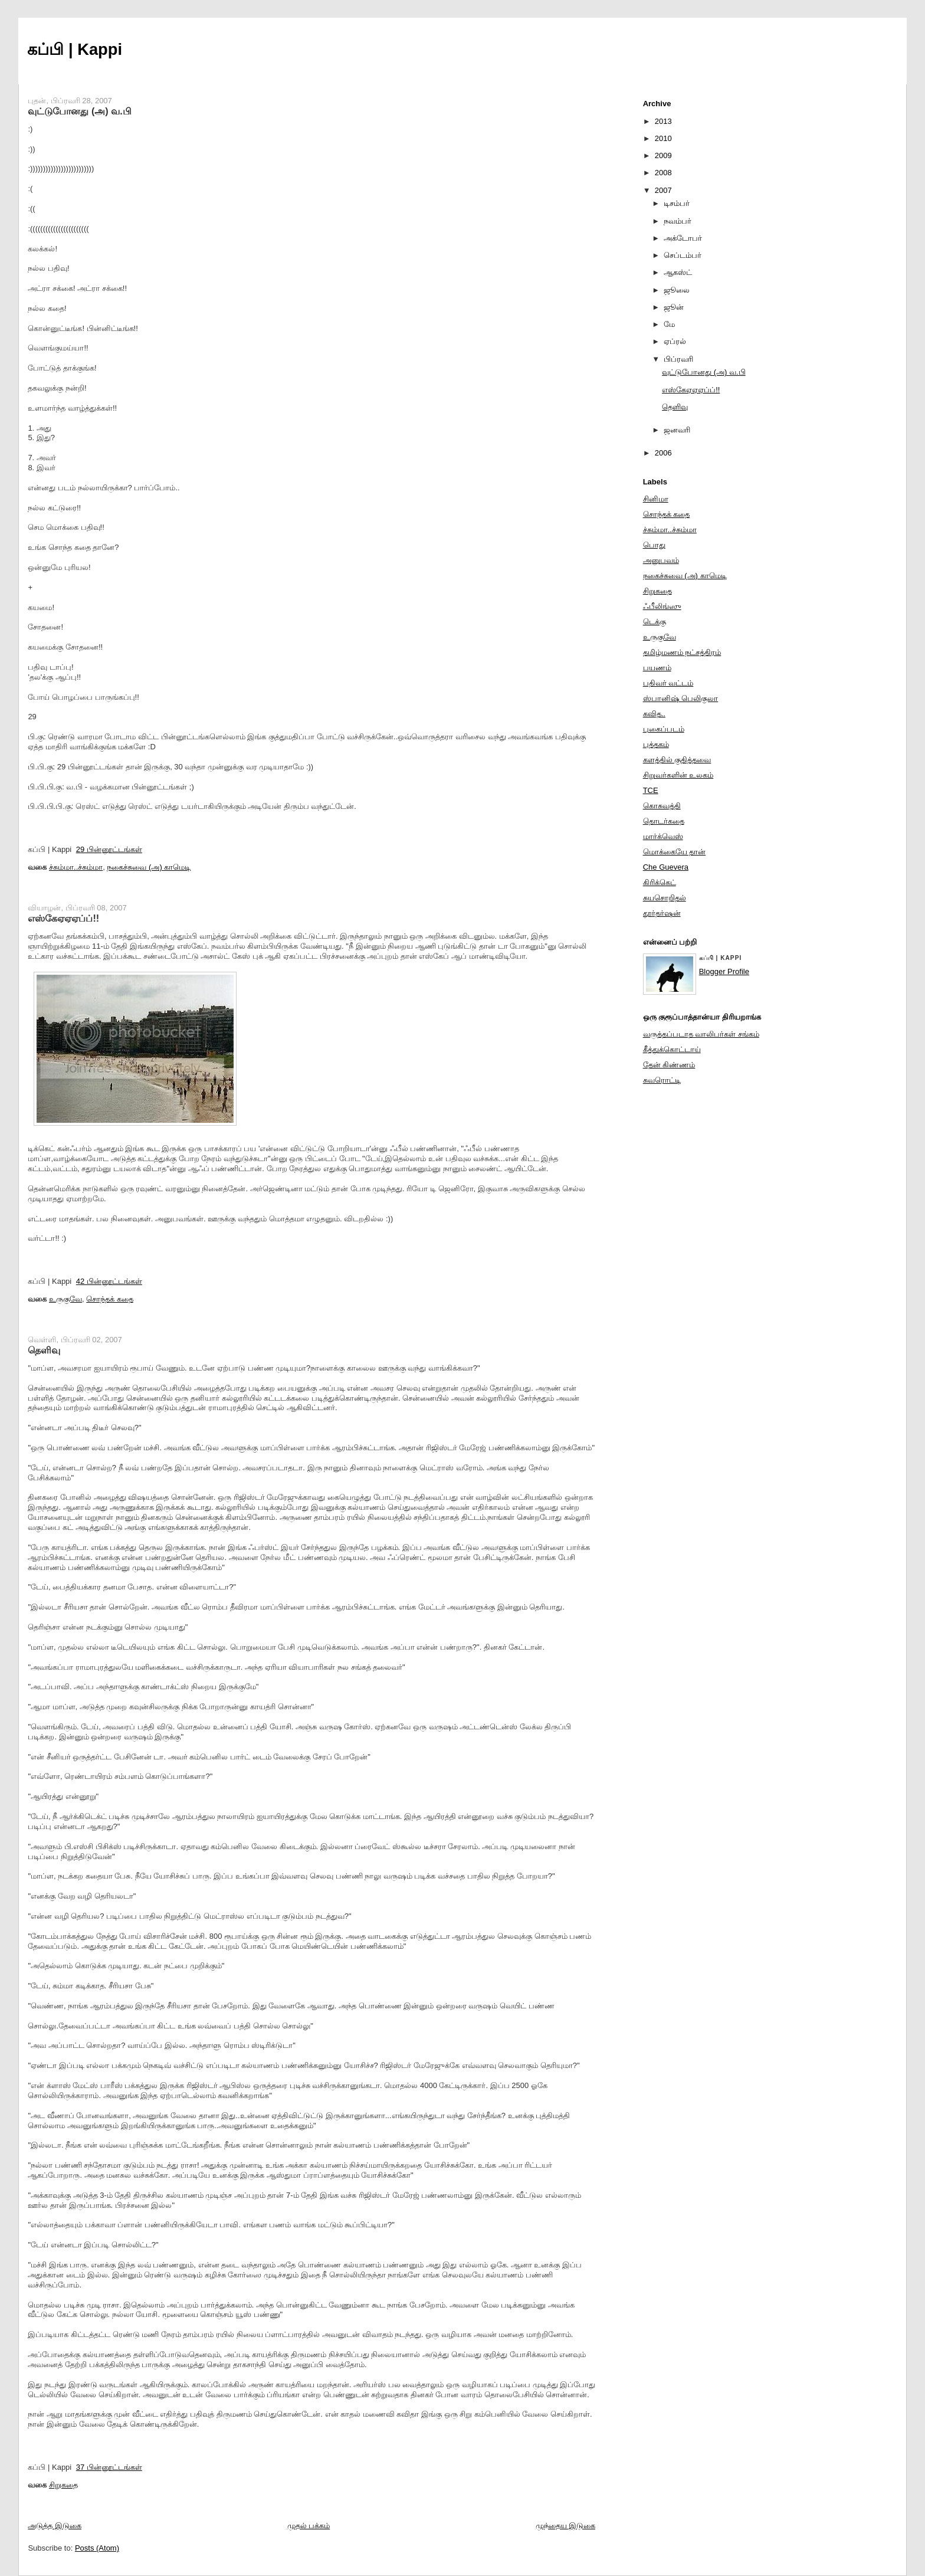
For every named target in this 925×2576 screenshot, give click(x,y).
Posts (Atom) (97, 2548)
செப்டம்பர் (682, 255)
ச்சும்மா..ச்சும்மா (76, 867)
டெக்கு (654, 621)
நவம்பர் (677, 221)
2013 (663, 121)
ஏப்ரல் (675, 341)
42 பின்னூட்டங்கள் (109, 1281)
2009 (663, 155)
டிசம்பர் (677, 203)
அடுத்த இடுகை (54, 2525)
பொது (654, 544)
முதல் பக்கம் (308, 2525)
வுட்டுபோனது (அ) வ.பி (79, 111)
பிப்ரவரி (678, 359)
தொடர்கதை (663, 821)
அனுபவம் (661, 560)
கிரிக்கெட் (659, 882)
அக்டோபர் (683, 238)
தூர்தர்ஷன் (662, 913)
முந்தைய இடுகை (566, 2525)
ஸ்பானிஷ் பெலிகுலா (681, 698)
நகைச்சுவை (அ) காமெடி (149, 867)
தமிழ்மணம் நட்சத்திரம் (682, 652)
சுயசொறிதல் (664, 897)
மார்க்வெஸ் (663, 836)
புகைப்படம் (663, 729)
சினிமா (655, 498)
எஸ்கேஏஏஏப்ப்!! (63, 918)
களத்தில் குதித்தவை (677, 759)
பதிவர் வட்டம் (668, 683)
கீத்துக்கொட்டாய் (672, 1049)
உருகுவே (65, 1298)
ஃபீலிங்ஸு (662, 606)
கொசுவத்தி (662, 805)
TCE (650, 790)
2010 (663, 138)
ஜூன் (674, 307)
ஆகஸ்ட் (678, 272)
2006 (663, 452)
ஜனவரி (677, 429)
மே (669, 324)
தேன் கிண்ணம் (669, 1064)
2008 (663, 172)
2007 (663, 190)
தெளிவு (44, 1350)
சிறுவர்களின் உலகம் (678, 775)
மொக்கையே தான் (674, 851)
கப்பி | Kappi (74, 49)
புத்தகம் (656, 744)
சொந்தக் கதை (109, 1298)
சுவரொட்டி (662, 1080)
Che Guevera (665, 867)
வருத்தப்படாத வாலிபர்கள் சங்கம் (701, 1034)
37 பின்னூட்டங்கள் (109, 2467)
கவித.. (654, 713)
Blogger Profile (724, 971)
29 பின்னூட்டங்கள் (109, 849)
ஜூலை (677, 290)
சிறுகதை (63, 2484)
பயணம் (657, 667)
